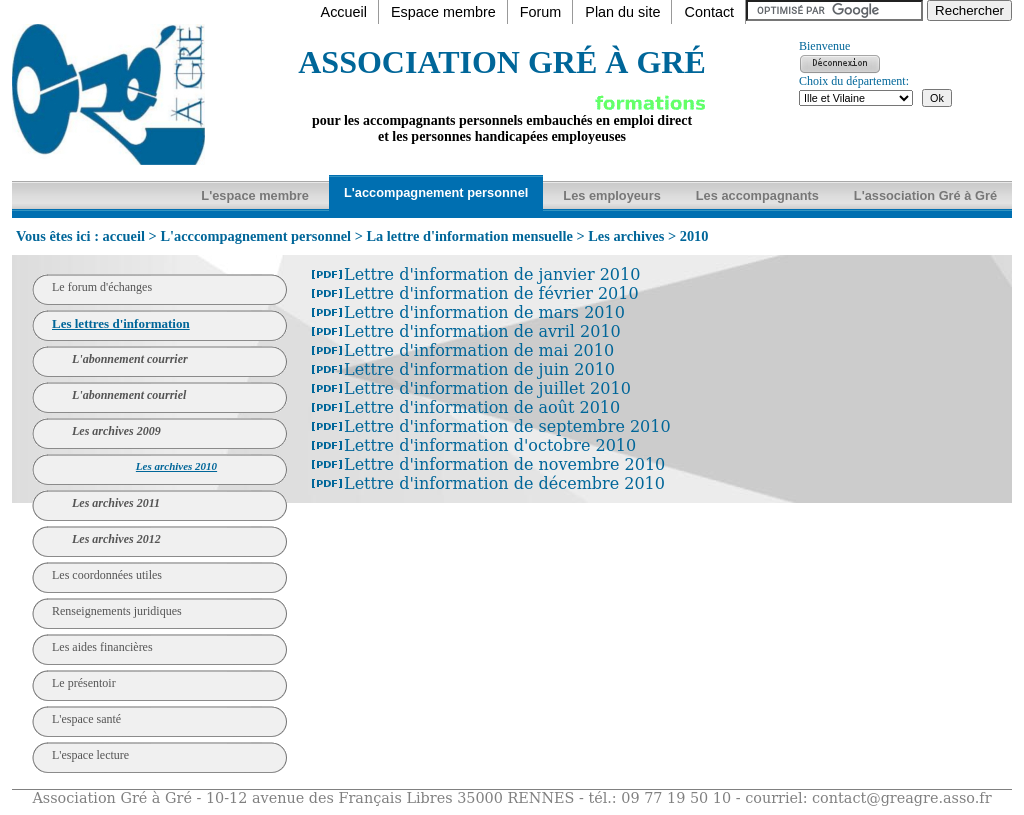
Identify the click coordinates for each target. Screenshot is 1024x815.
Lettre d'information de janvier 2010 (492, 274)
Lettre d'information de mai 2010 (479, 350)
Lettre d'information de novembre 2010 (504, 464)
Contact (709, 12)
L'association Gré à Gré (925, 195)
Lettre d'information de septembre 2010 (507, 426)
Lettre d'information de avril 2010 (482, 331)
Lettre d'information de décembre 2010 (504, 483)
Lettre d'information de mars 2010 (484, 312)
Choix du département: (854, 81)
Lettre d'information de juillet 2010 (487, 388)
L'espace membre (255, 195)
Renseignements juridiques (117, 611)
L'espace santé (86, 719)
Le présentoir (84, 683)
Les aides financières (102, 647)
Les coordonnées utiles (107, 575)
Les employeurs (611, 195)
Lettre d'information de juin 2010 (479, 369)
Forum (541, 12)
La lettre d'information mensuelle (469, 236)
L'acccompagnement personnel (255, 236)
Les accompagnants (757, 195)
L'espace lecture (90, 755)
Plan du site (622, 12)
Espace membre (443, 12)
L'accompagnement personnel (436, 192)
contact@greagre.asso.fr (902, 798)
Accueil (344, 12)
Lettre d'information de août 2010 (482, 407)
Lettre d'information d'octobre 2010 (490, 445)
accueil (124, 236)
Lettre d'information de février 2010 (491, 293)
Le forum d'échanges (102, 287)
